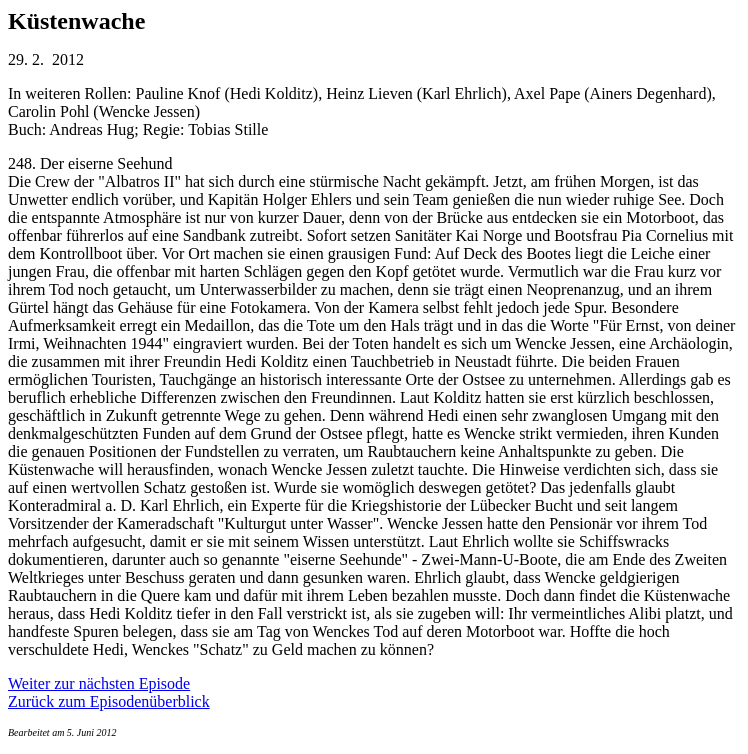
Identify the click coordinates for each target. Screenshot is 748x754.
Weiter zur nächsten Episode (99, 683)
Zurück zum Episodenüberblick (109, 701)
